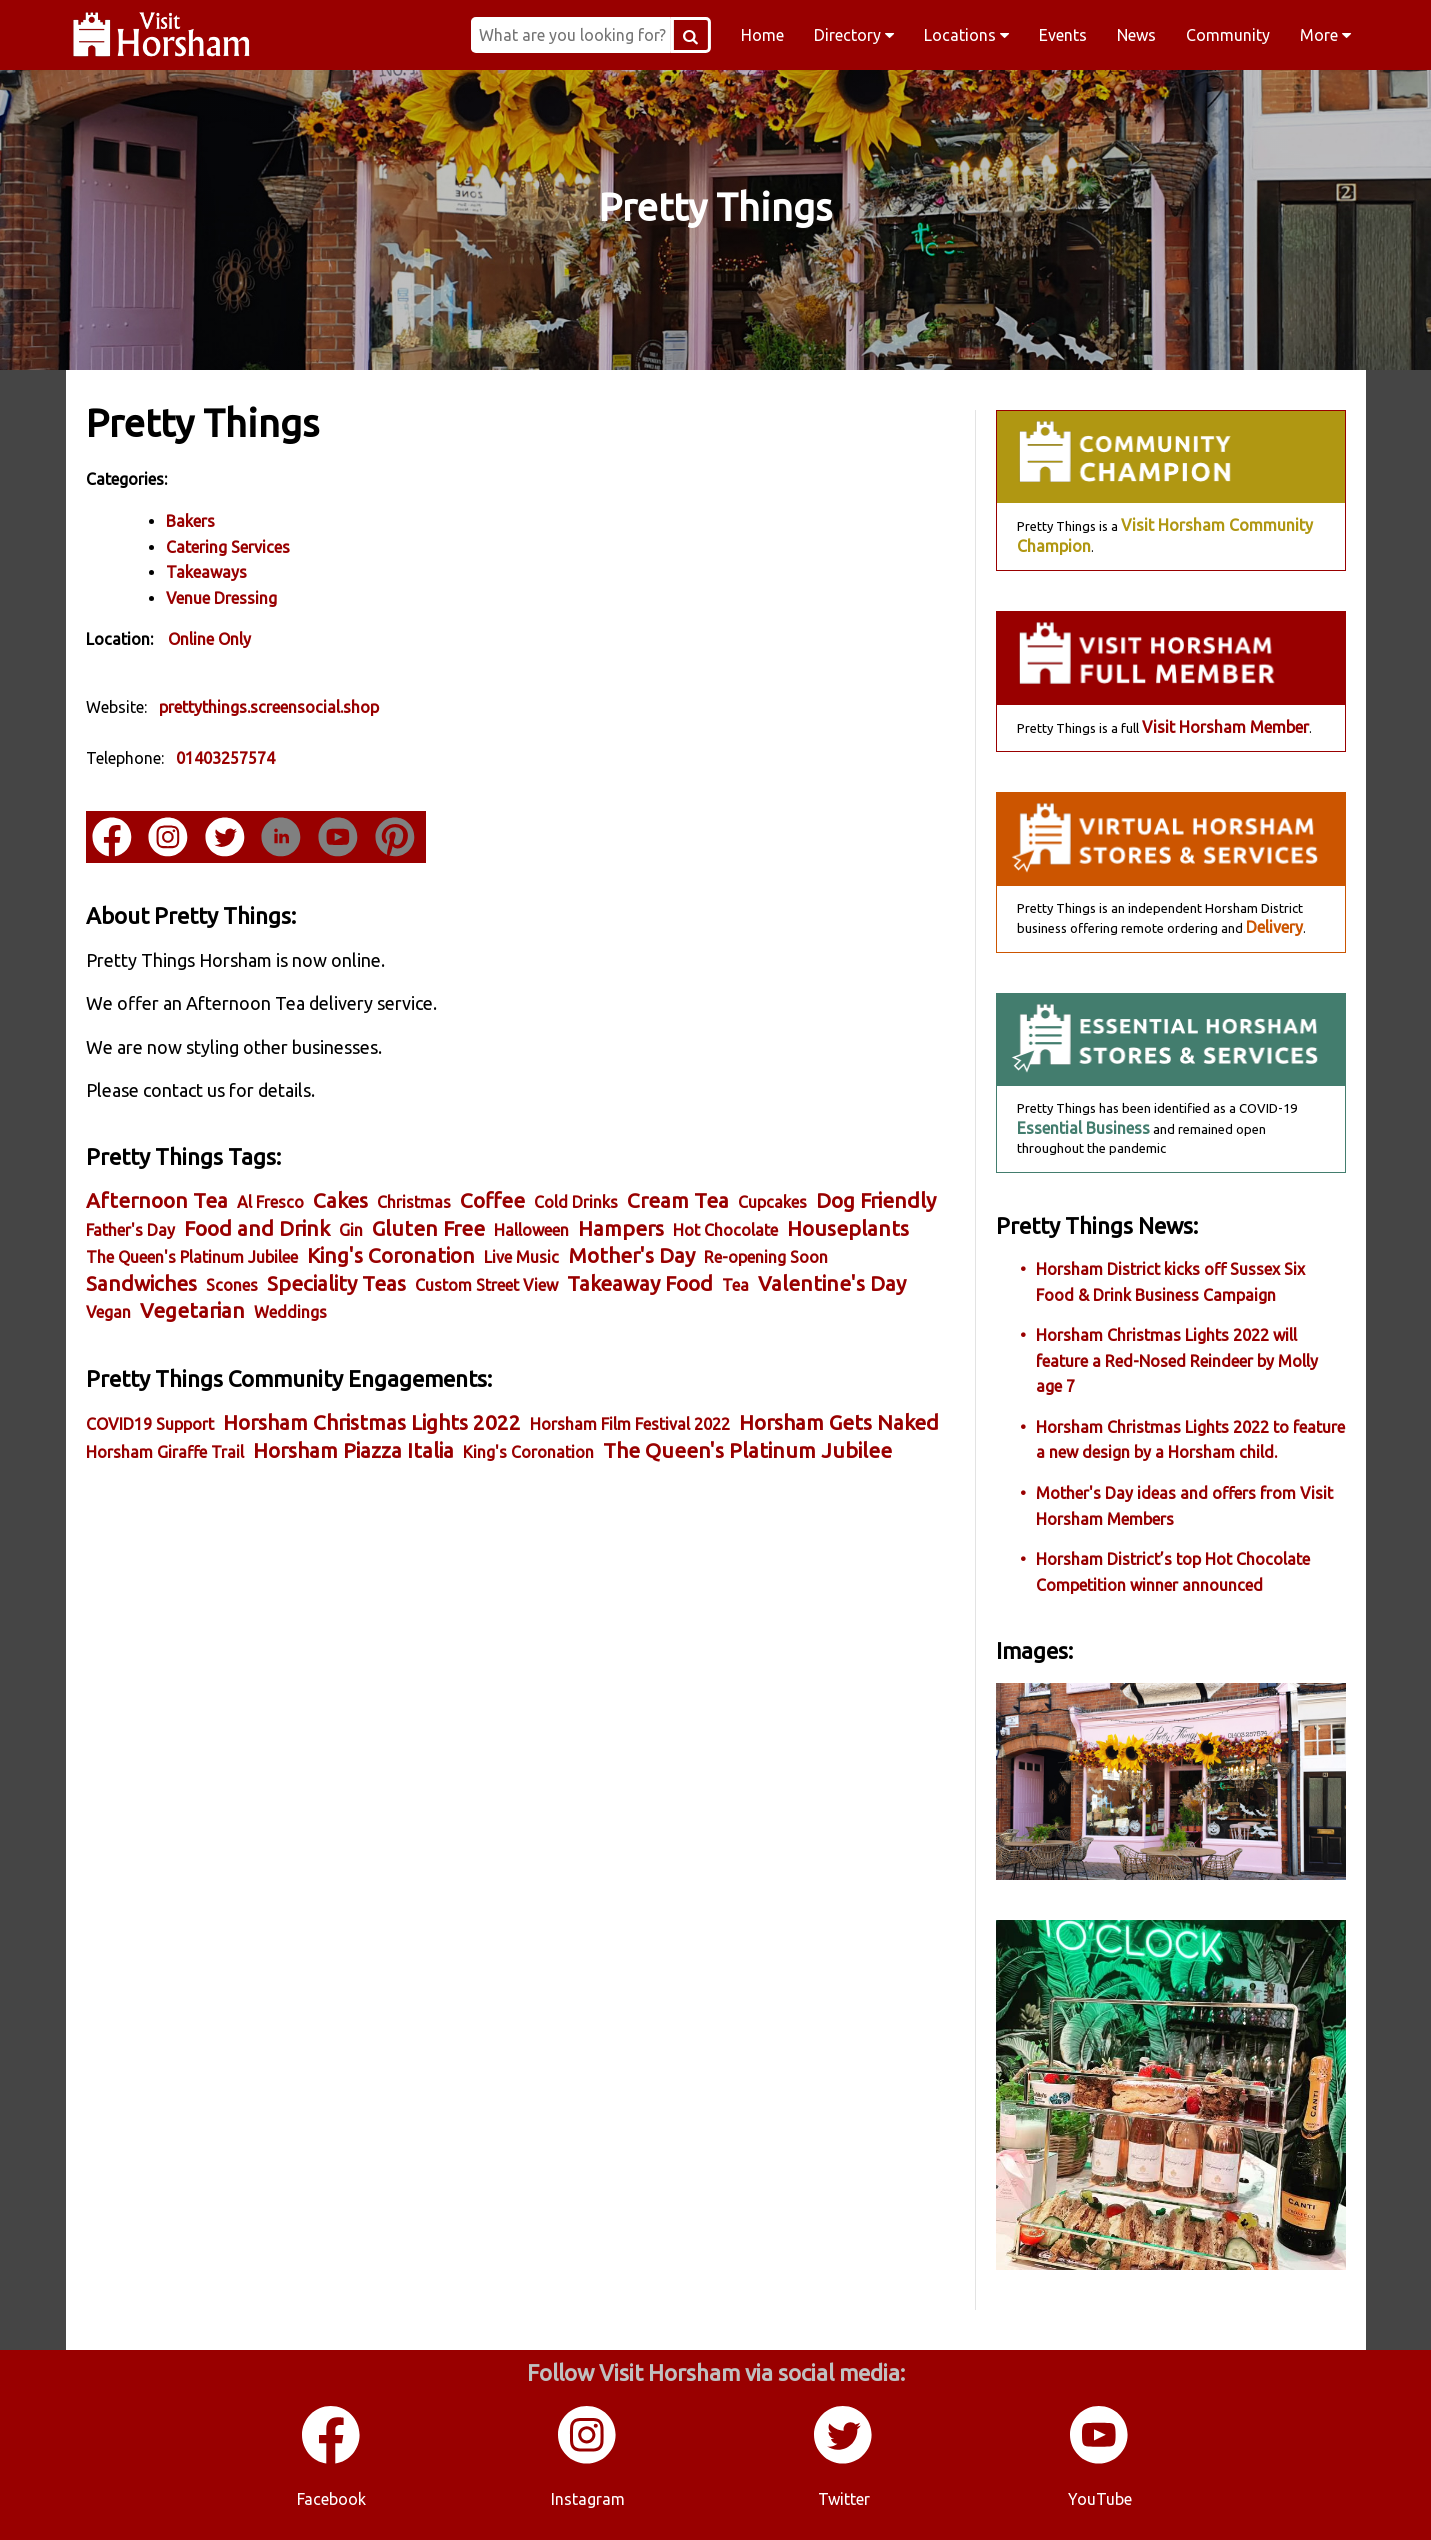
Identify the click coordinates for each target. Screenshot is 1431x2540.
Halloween (531, 1230)
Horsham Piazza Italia (353, 1450)
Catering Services (228, 547)
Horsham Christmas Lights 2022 (372, 1422)
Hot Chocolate (725, 1230)
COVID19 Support (150, 1424)
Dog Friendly (876, 1200)
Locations (966, 35)
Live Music (521, 1257)
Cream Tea (678, 1200)
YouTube (1100, 2499)
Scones (232, 1285)
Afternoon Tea (157, 1200)
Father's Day (130, 1230)
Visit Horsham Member (1225, 727)
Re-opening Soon (766, 1257)
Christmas (414, 1202)
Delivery (1274, 927)
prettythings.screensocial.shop (269, 707)
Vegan (108, 1312)
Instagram (588, 2499)
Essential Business (1083, 1128)
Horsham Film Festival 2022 (630, 1424)
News (1136, 35)
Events (1063, 35)
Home (762, 35)
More (1325, 35)
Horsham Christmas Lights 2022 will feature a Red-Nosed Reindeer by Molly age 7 (1177, 1360)
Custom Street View (486, 1285)
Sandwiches (141, 1283)
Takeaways (206, 572)
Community (1228, 35)
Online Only (209, 639)
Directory (854, 35)
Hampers (621, 1228)
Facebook (331, 2499)
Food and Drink (257, 1228)
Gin (351, 1230)
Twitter (844, 2499)
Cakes (340, 1200)
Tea (735, 1285)
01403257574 (225, 758)
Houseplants (848, 1228)
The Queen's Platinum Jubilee (192, 1257)
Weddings (290, 1312)
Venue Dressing (221, 598)
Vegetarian (192, 1310)
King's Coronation (391, 1255)
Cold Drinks (576, 1202)
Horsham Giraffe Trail (165, 1452)
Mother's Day (631, 1255)
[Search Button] (691, 35)
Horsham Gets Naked (839, 1422)
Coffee (492, 1200)
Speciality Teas (336, 1283)
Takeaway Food (640, 1283)
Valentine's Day (832, 1283)
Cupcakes (772, 1202)
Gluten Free (428, 1228)
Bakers (190, 521)
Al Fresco (270, 1202)
